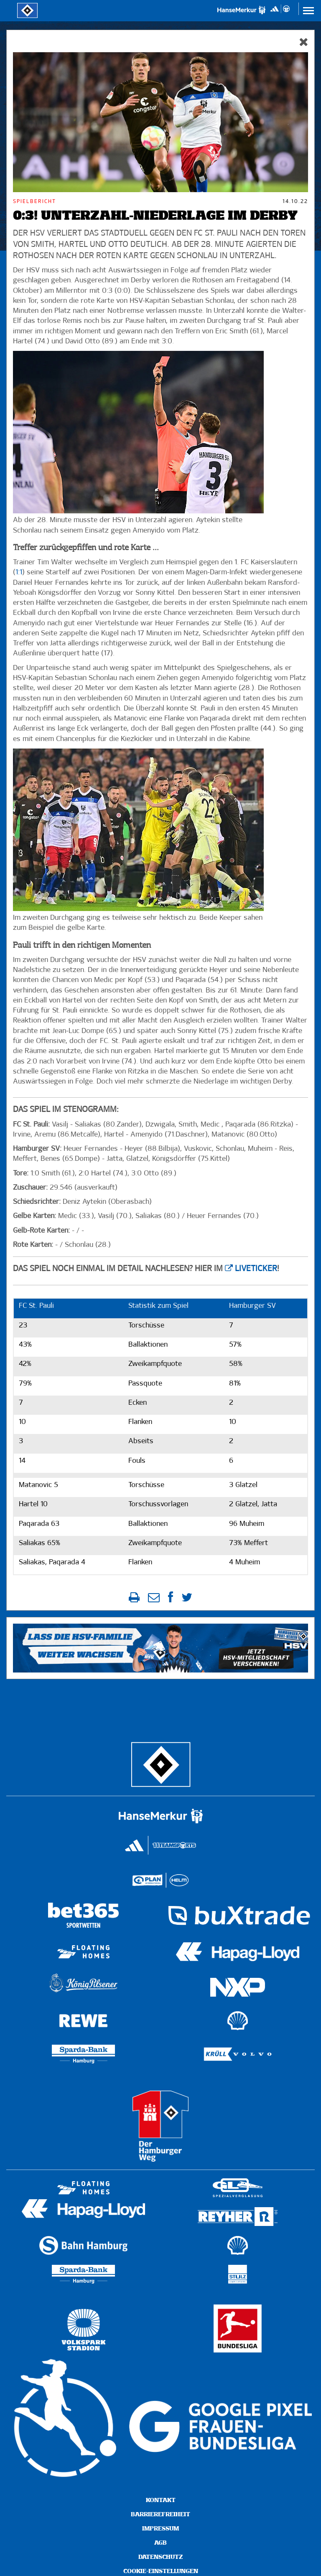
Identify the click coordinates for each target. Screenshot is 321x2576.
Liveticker (256, 1269)
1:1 (18, 572)
